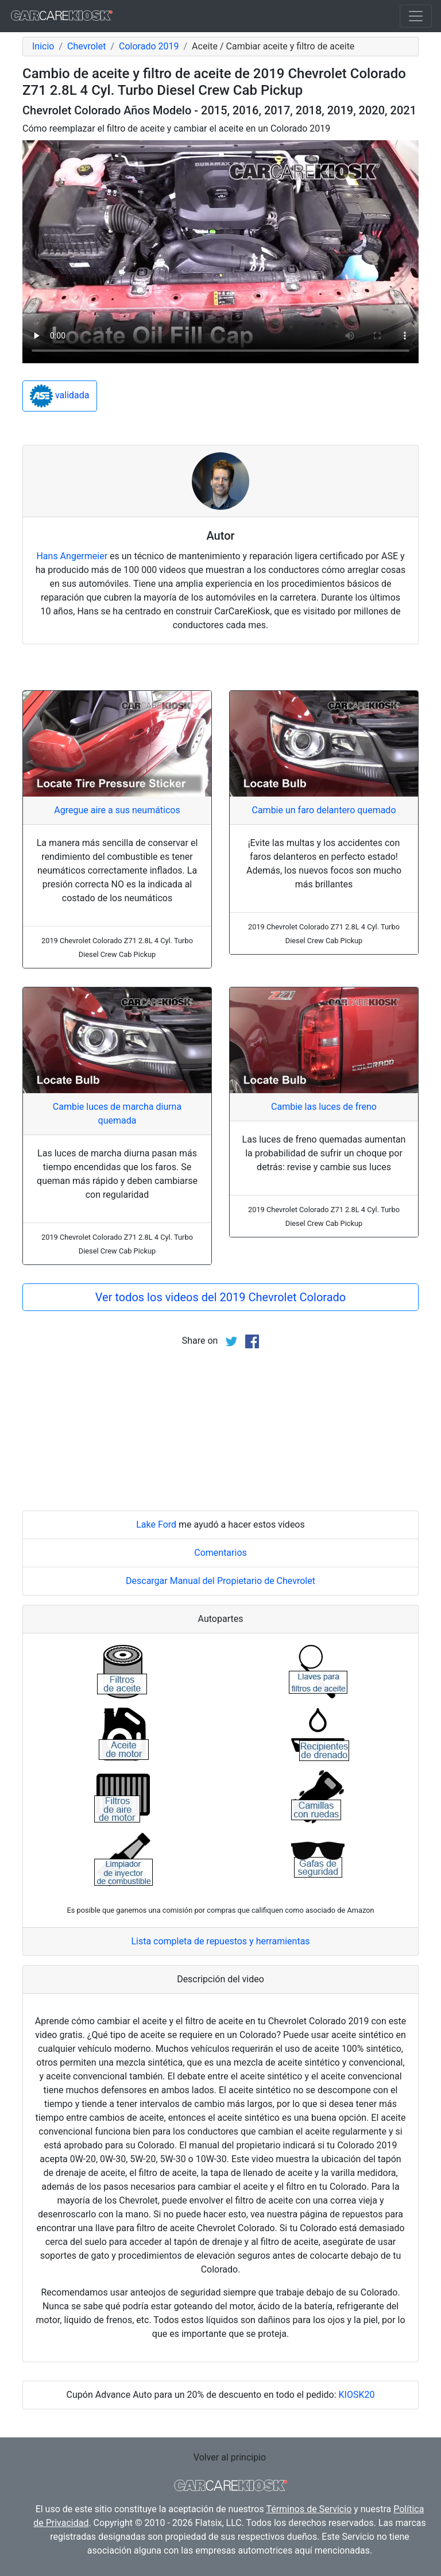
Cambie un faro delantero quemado (324, 810)
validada (60, 396)
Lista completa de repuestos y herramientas (220, 1941)
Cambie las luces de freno (324, 1106)
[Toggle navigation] (416, 16)
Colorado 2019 (149, 46)
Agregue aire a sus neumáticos (117, 810)
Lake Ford (156, 1524)
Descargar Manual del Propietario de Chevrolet (220, 1580)
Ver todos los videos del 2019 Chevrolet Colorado (220, 1297)
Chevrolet (86, 46)
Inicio (43, 46)
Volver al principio (230, 2457)
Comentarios (220, 1552)
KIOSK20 (357, 2394)
